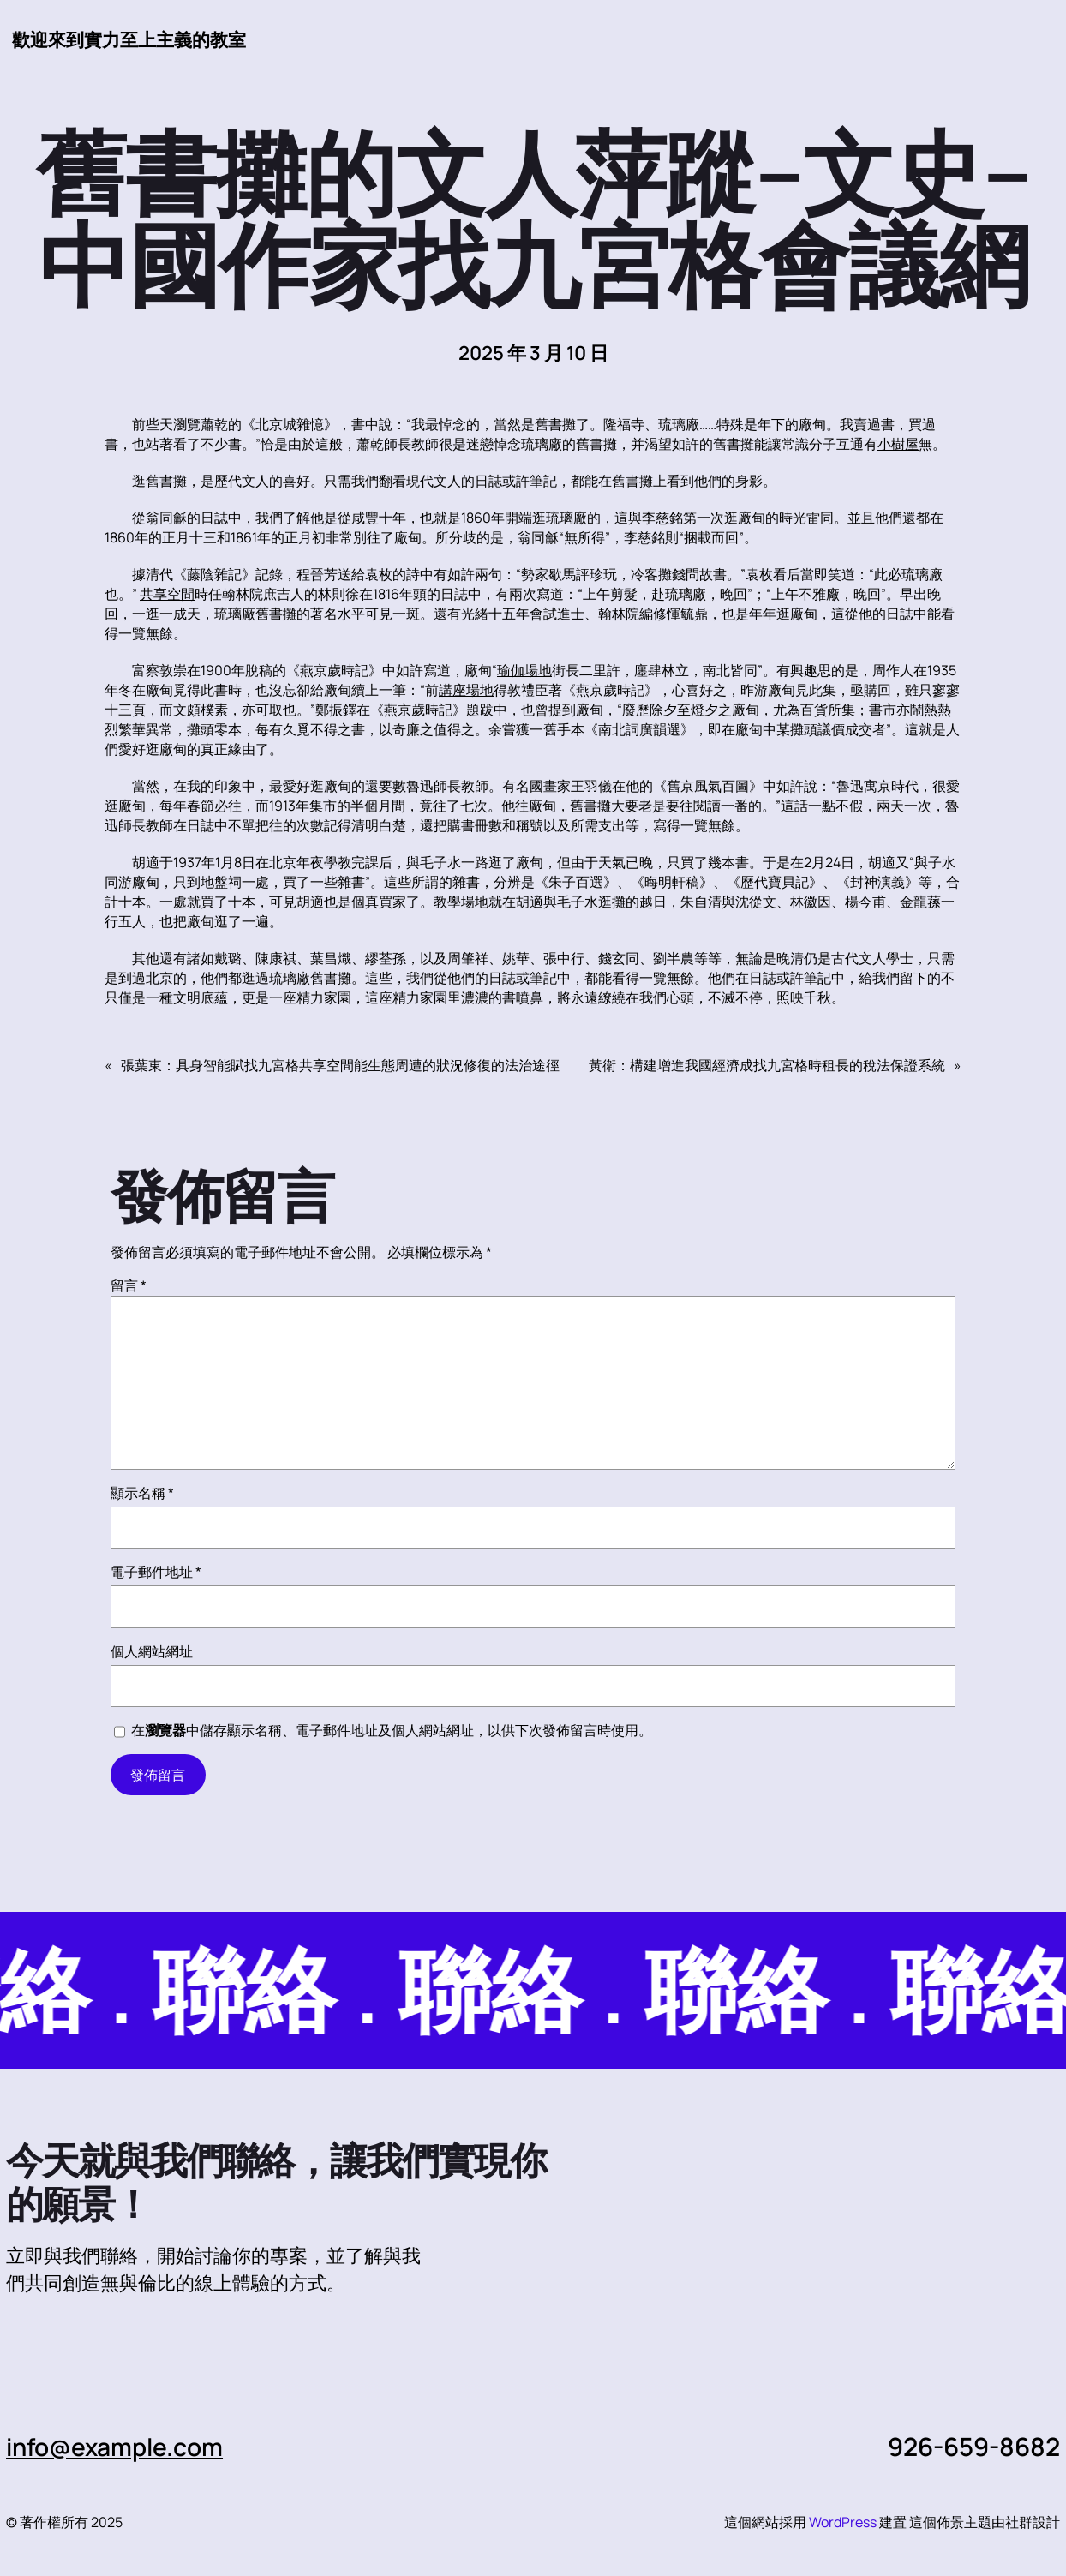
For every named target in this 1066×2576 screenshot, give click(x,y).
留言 (129, 1286)
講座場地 (466, 690)
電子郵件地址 (156, 1572)
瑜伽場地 (524, 671)
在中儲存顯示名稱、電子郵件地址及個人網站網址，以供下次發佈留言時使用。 (391, 1731)
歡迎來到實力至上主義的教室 (134, 39)
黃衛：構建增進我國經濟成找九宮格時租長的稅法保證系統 (767, 1066)
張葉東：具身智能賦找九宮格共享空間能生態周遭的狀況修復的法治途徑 (340, 1066)
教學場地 (461, 902)
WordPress (843, 2522)
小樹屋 (898, 444)
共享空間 (167, 594)
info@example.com (121, 2447)
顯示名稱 (142, 1493)
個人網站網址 (152, 1652)
